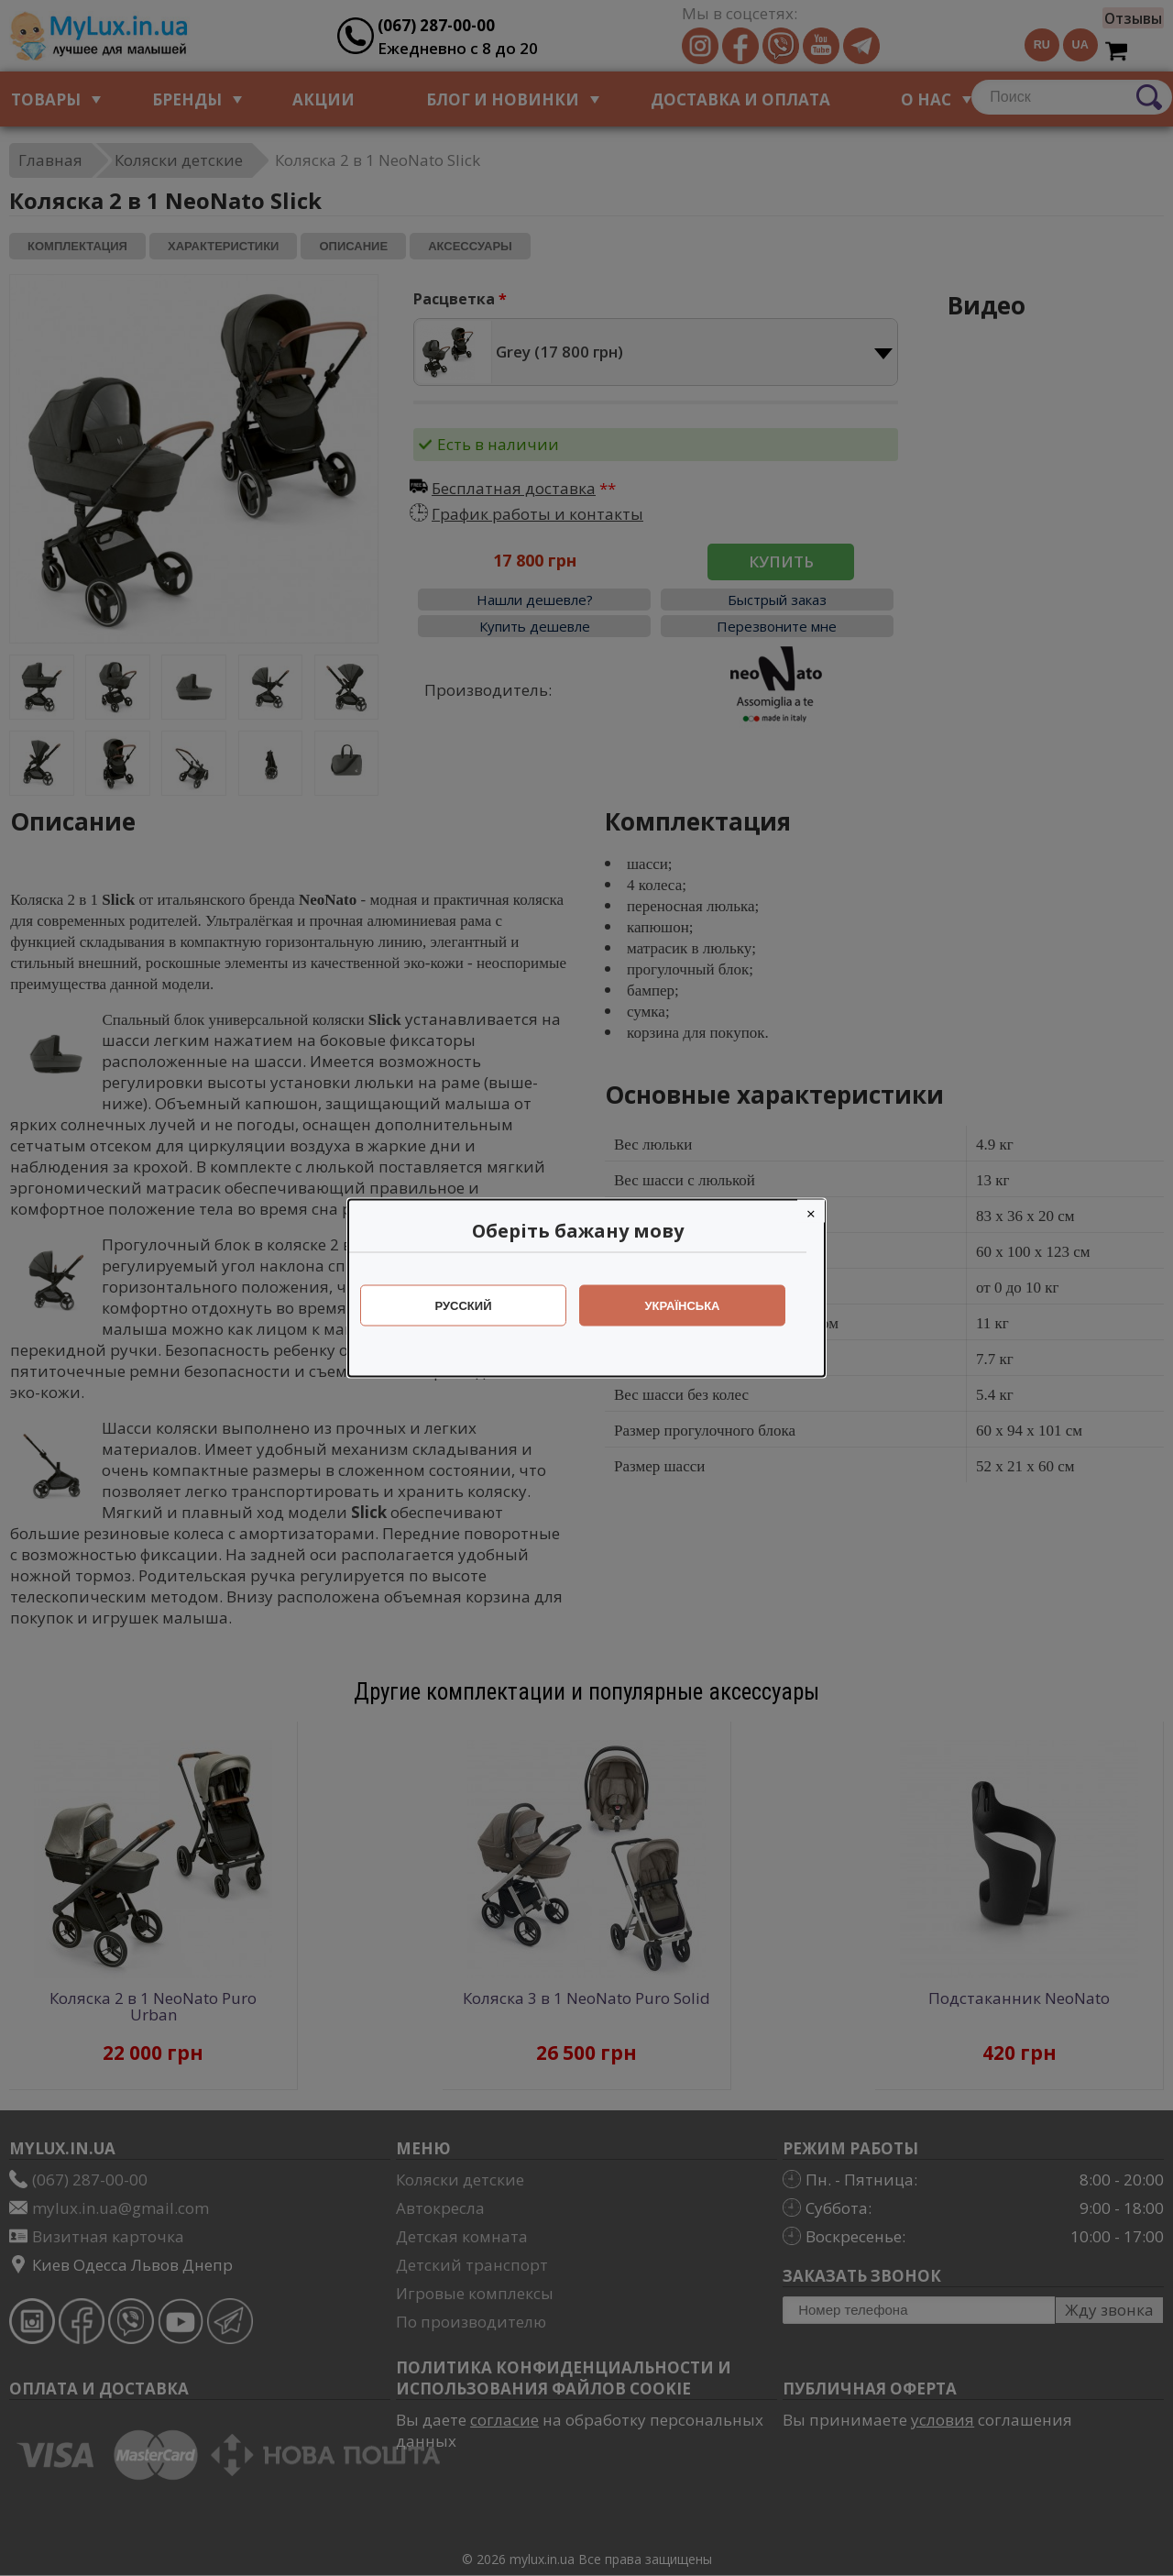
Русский (472, 1306)
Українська (691, 1306)
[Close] (820, 1211)
